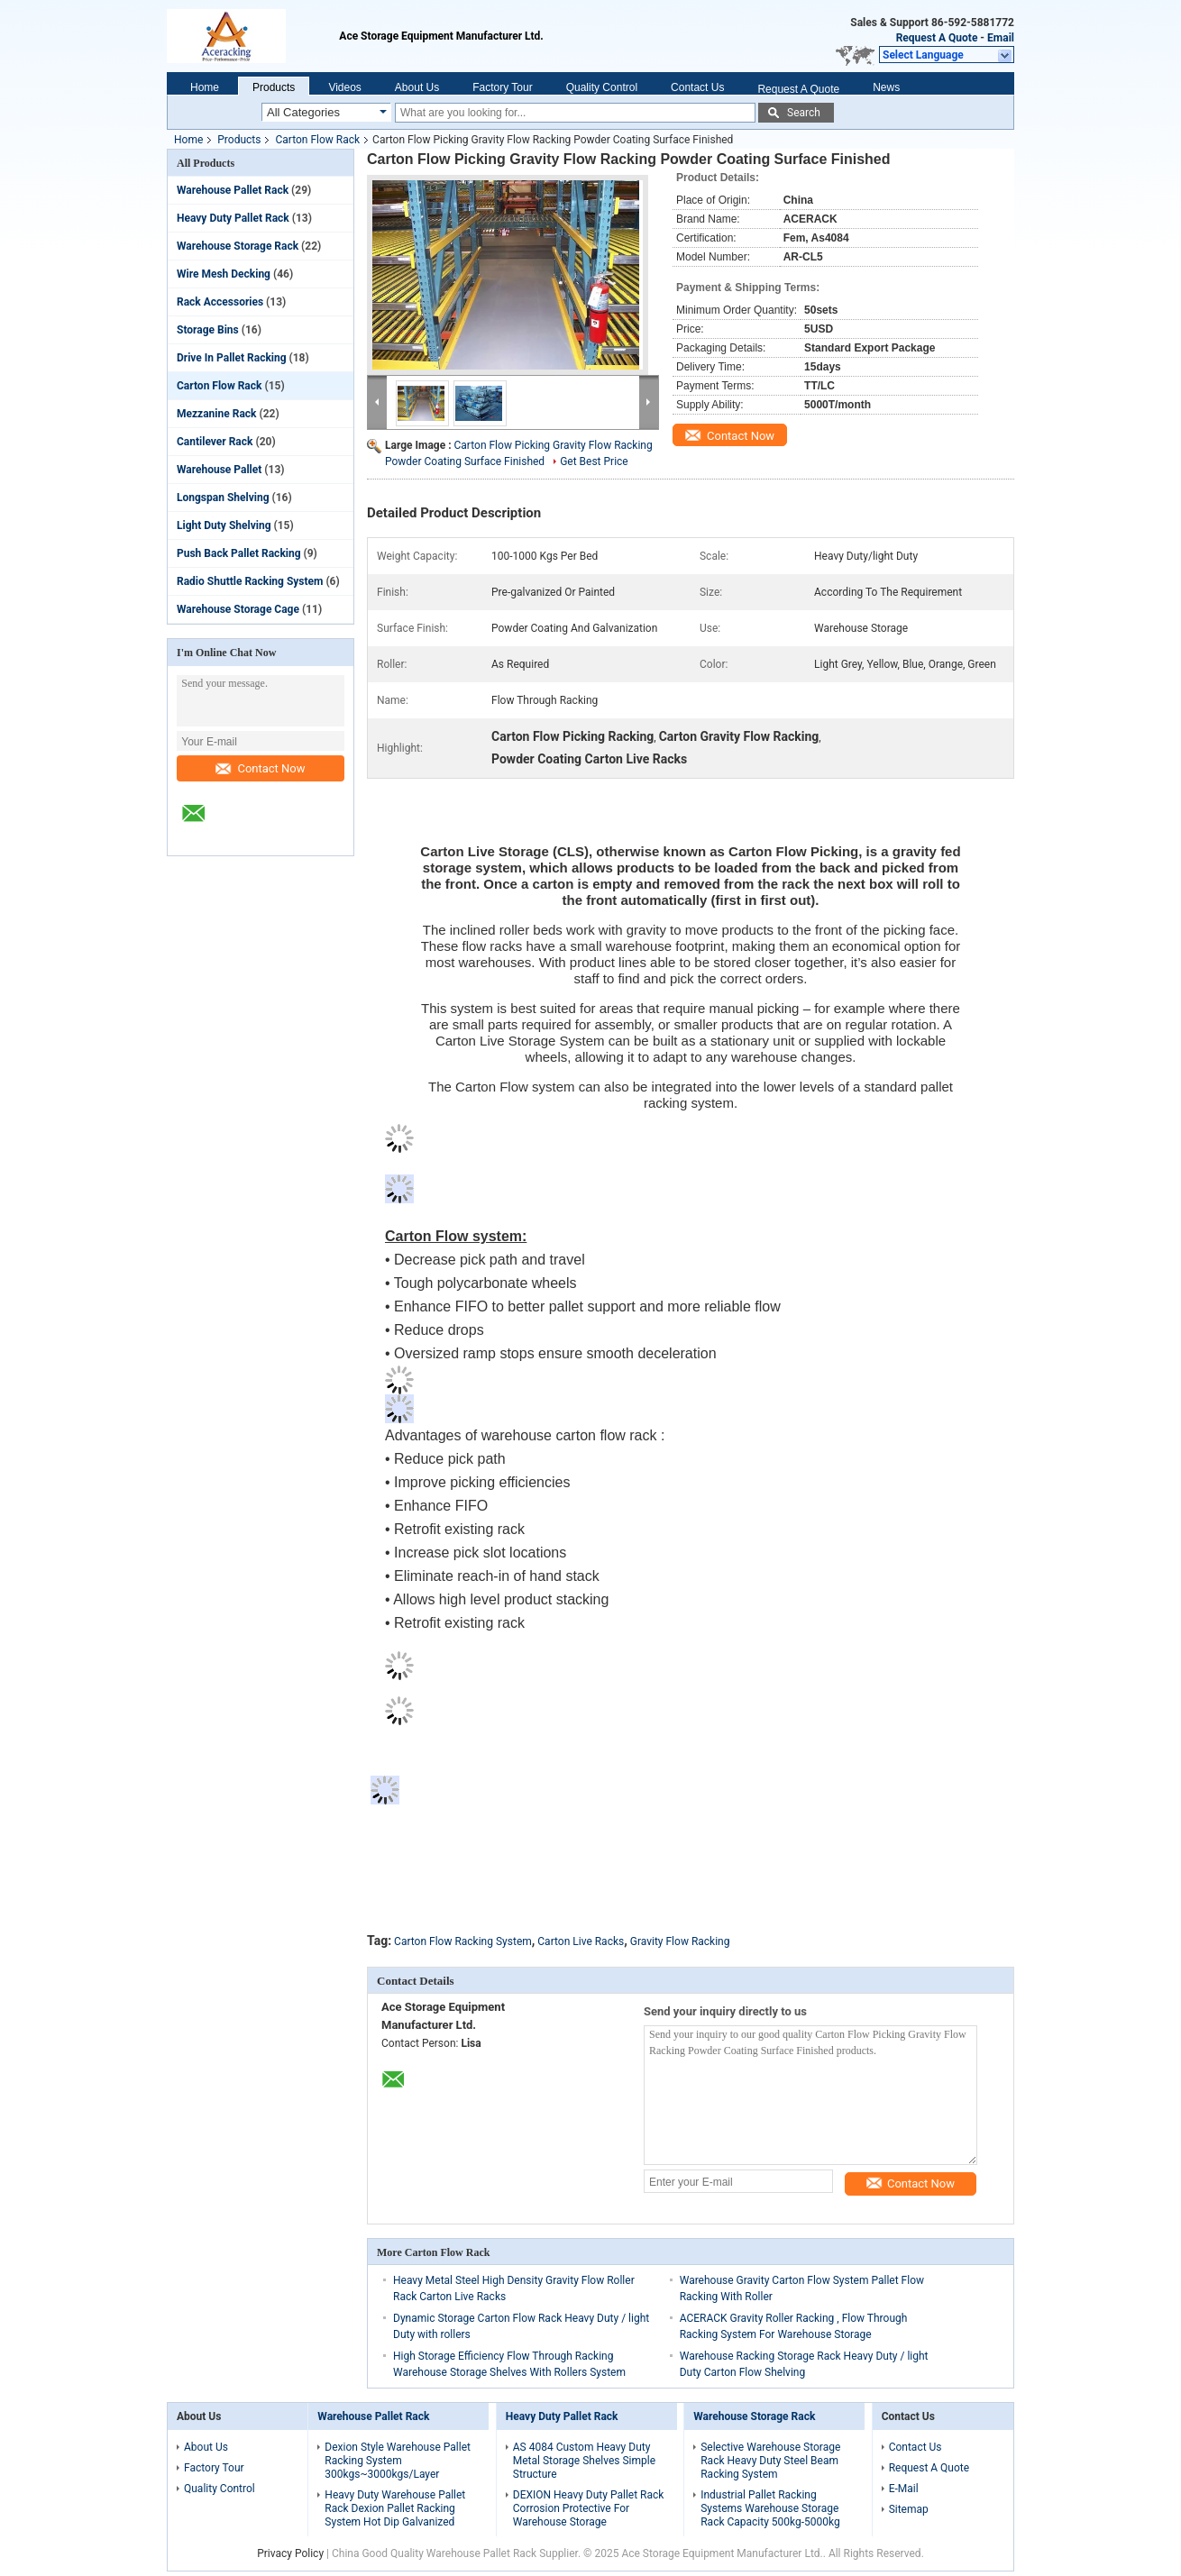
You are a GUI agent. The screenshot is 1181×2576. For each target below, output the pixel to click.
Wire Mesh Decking (223, 274)
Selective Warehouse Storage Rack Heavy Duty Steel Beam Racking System (770, 2460)
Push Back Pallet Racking (239, 553)
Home (204, 87)
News (886, 87)
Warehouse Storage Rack (237, 246)
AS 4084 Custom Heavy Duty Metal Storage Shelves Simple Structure (584, 2460)
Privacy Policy (290, 2553)
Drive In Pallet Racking (232, 358)
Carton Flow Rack (317, 139)
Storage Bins (208, 330)
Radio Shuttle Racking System (250, 581)
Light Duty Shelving (224, 525)
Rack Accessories (220, 302)
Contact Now (260, 768)
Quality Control (601, 87)
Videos (344, 87)
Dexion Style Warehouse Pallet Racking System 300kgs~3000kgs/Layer (398, 2460)
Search (803, 112)
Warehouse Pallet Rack (232, 190)
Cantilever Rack (214, 441)
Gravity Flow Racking (680, 1941)
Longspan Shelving (223, 497)
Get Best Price (594, 461)
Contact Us (697, 87)
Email (1000, 38)
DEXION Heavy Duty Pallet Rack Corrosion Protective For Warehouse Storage (588, 2508)
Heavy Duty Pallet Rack (233, 218)
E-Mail (904, 2488)
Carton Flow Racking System (463, 1941)
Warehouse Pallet (219, 469)
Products (273, 87)
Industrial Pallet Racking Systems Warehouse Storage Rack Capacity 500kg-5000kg (770, 2508)
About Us (417, 87)
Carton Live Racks (580, 1941)
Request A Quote (937, 38)
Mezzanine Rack (216, 413)
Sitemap (909, 2509)
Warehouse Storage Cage (238, 609)
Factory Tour (502, 87)
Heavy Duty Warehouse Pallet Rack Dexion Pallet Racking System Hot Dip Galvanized (395, 2508)
